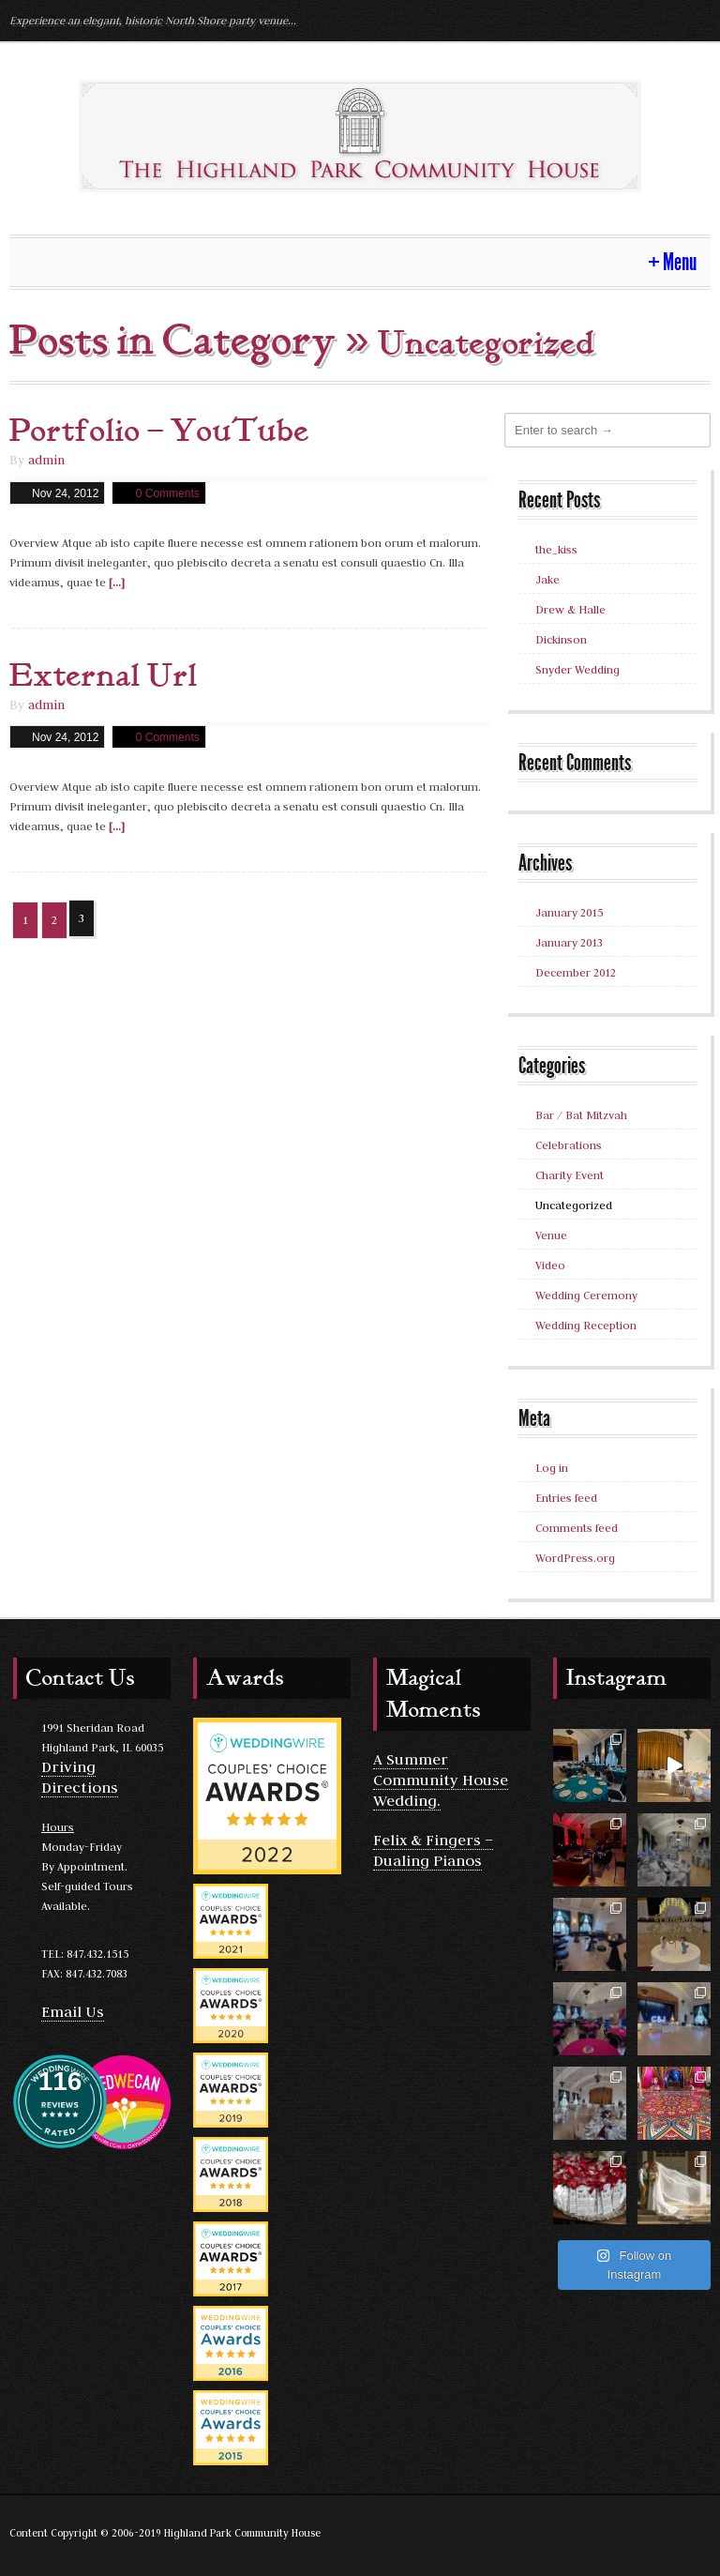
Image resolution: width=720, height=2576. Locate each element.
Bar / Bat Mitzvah (581, 1115)
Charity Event (569, 1175)
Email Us (72, 2011)
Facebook (694, 20)
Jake (547, 579)
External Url (103, 676)
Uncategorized (573, 1205)
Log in (551, 1468)
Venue (551, 1235)
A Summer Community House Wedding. (440, 1780)
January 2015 (569, 912)
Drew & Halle (570, 609)
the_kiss (556, 549)
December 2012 (575, 972)
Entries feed (566, 1498)
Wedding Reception (586, 1325)
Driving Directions (79, 1776)
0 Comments (168, 493)
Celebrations (568, 1145)
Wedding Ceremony (586, 1295)
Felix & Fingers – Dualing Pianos (433, 1850)
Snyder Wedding (577, 669)
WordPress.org (575, 1558)
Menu (680, 262)
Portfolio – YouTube (159, 431)
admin (46, 459)
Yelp (660, 20)
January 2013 (569, 942)
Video (550, 1265)
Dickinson (561, 639)
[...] (117, 582)
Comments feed (576, 1528)
